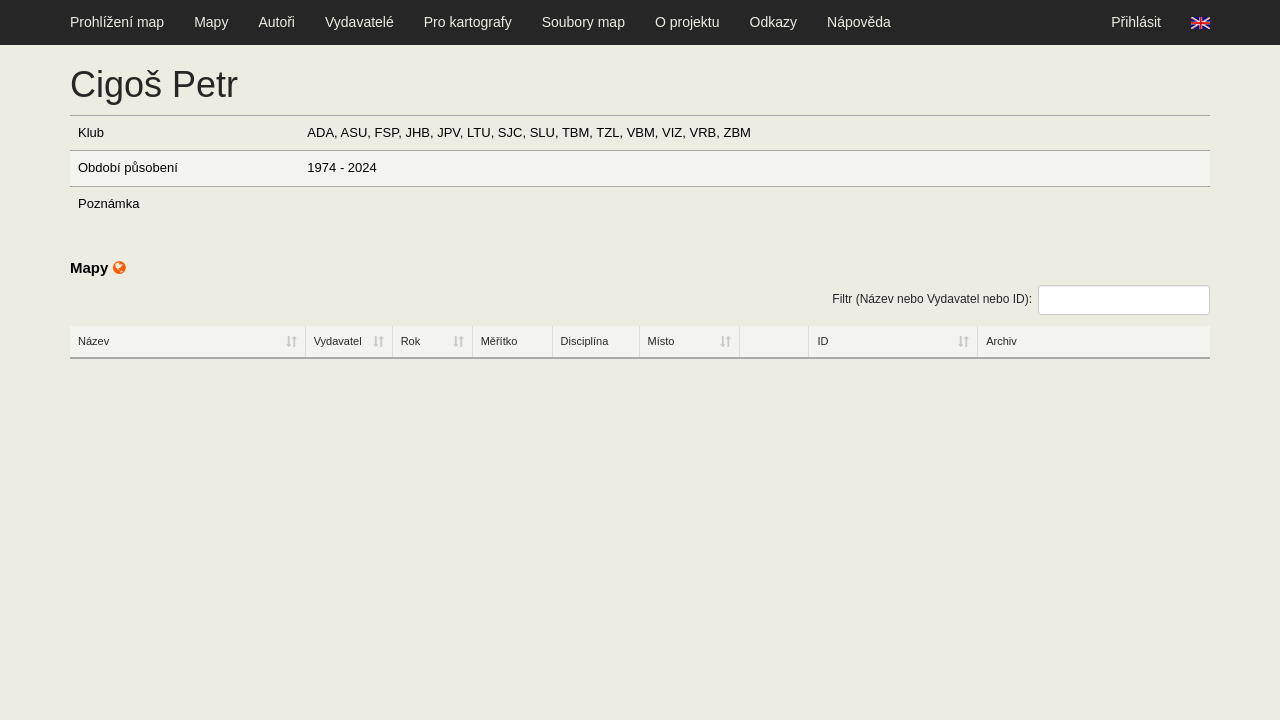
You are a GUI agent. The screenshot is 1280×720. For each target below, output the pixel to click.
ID (822, 341)
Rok (411, 341)
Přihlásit (1136, 22)
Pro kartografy (468, 22)
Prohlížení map (117, 22)
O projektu (687, 22)
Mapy (211, 22)
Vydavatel (338, 341)
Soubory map (583, 22)
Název (93, 341)
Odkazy (773, 22)
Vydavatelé (359, 22)
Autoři (276, 22)
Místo (661, 341)
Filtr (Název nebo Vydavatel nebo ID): (1021, 300)
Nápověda (859, 22)
